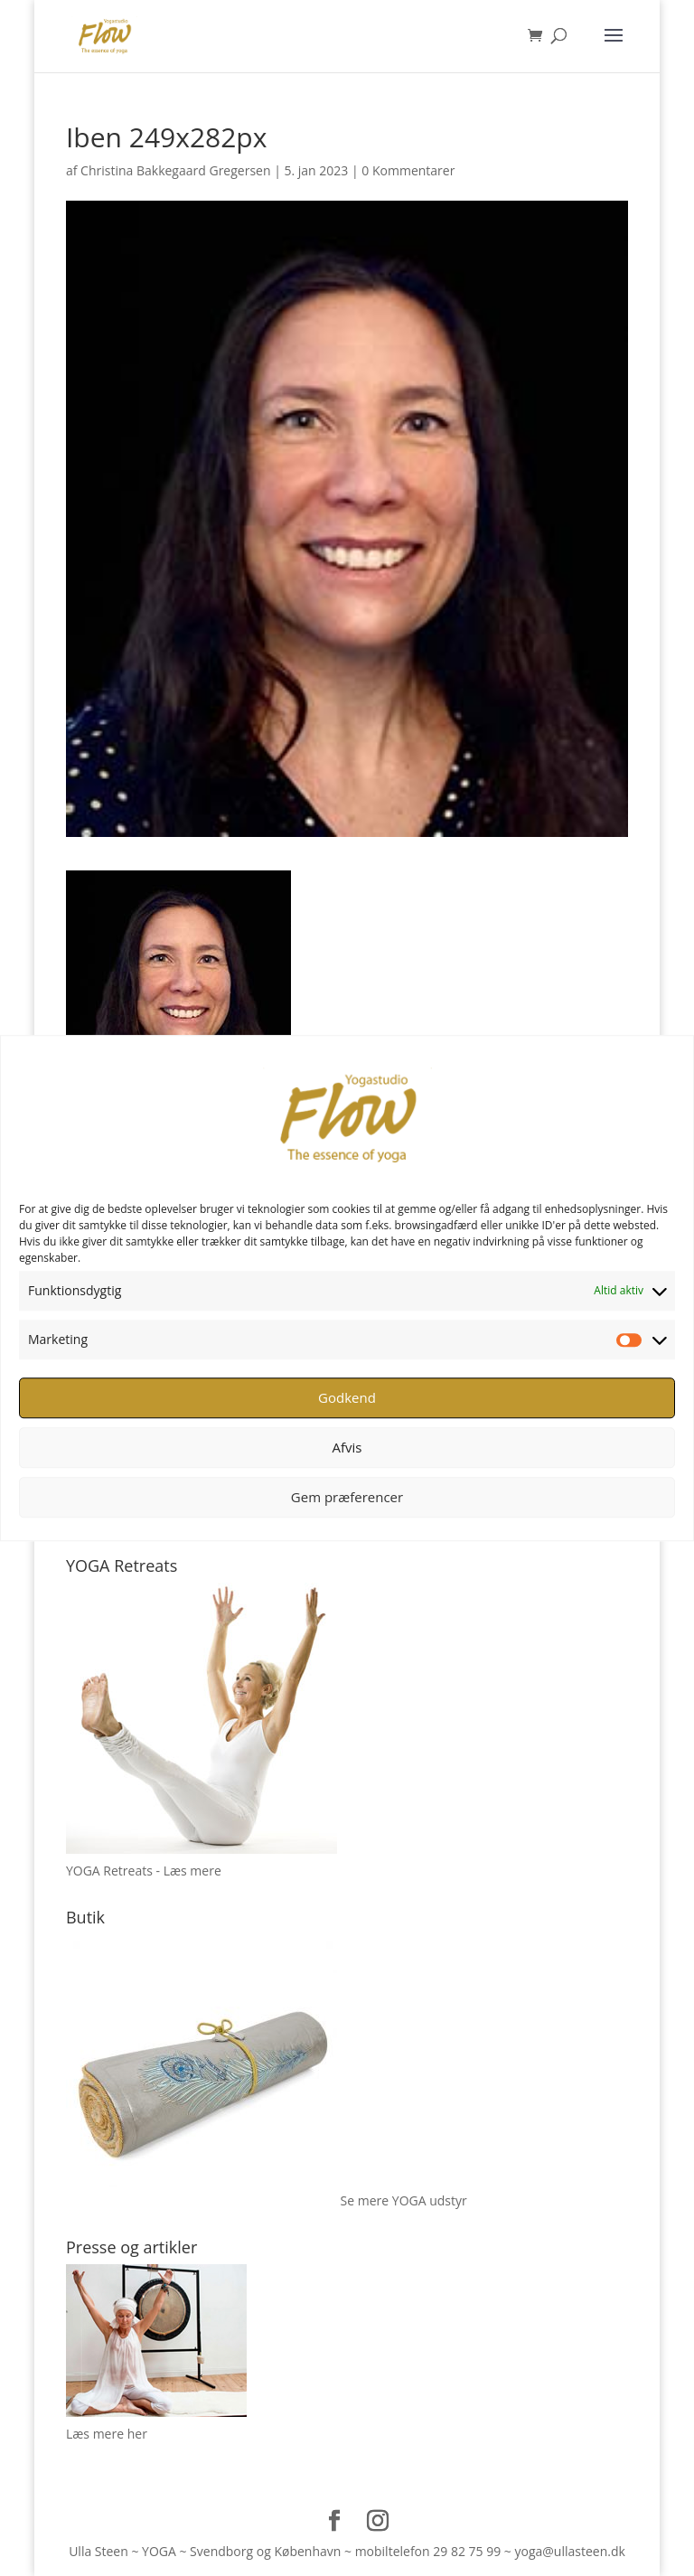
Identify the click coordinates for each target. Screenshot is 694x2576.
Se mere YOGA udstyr (404, 2200)
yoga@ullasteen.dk (569, 2551)
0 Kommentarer (408, 170)
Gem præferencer (347, 1497)
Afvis (347, 1447)
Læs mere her (106, 2433)
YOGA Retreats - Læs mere (143, 1870)
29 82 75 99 (467, 2551)
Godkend (347, 1397)
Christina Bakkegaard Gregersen (175, 170)
